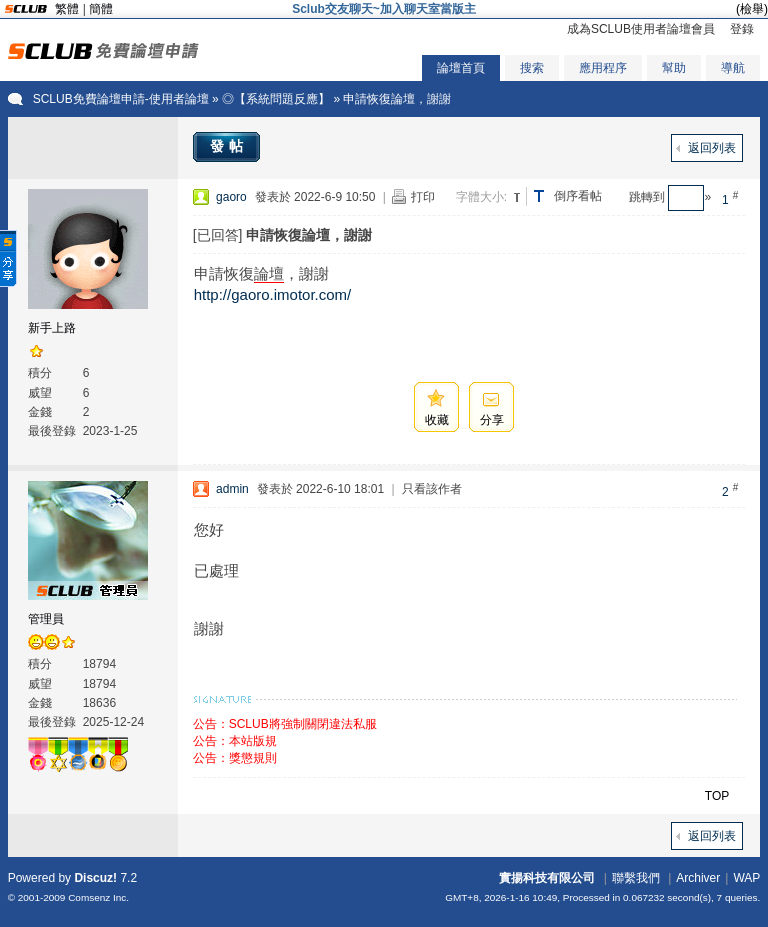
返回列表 (712, 148)
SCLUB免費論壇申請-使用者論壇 (121, 99)
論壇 (269, 273)
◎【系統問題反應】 (276, 99)
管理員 (46, 619)
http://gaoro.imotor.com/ (273, 294)
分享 (492, 420)
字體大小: (481, 197)
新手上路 (52, 328)
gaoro (231, 197)
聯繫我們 (636, 878)
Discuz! (95, 878)
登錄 (742, 29)
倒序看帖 (578, 196)
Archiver (698, 878)
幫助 (674, 68)
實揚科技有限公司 (547, 878)
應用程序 (603, 68)
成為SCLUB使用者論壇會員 (641, 29)
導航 (733, 68)
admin (232, 489)
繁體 (67, 9)
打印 (423, 197)
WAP (746, 878)
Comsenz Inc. (98, 897)
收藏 (437, 420)
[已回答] (218, 235)
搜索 (532, 68)
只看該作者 (432, 489)
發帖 (229, 146)
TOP (717, 796)
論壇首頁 (461, 68)
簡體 (101, 9)
